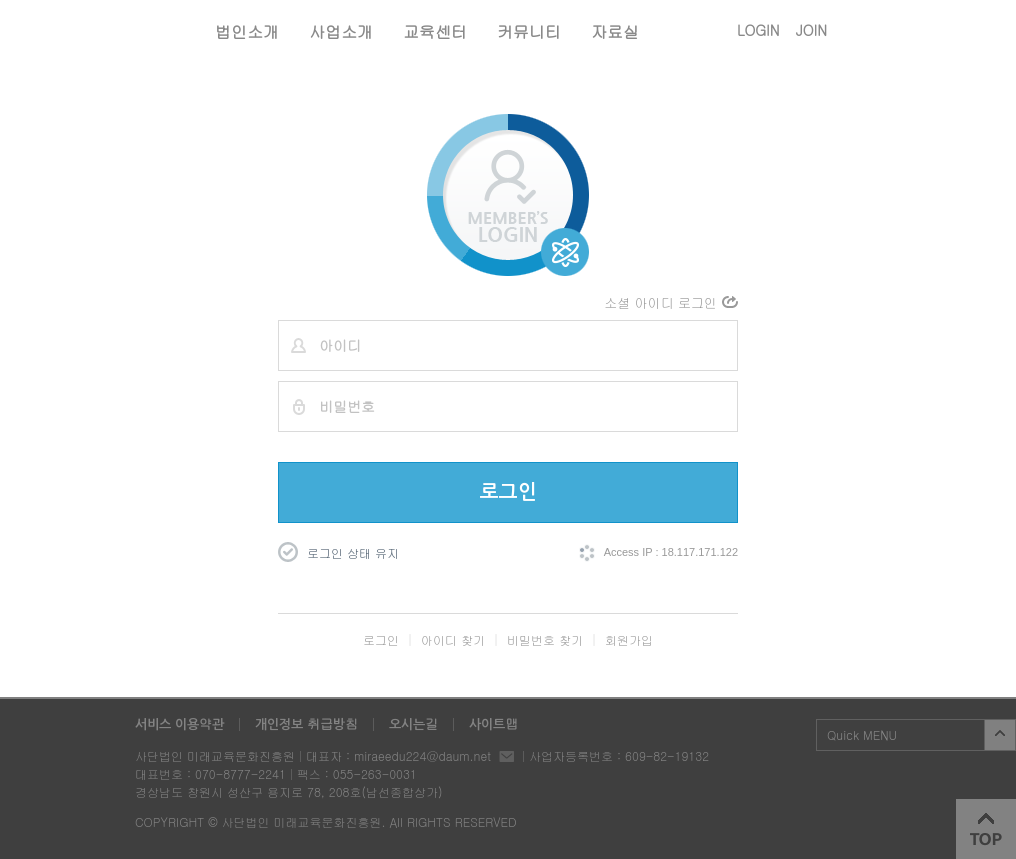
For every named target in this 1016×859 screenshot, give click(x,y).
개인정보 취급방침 (306, 724)
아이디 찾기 (453, 639)
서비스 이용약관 (179, 724)
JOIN (811, 30)
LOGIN (758, 30)
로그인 (508, 492)
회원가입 (629, 639)
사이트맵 (493, 724)
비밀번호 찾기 (545, 639)
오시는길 (413, 724)
